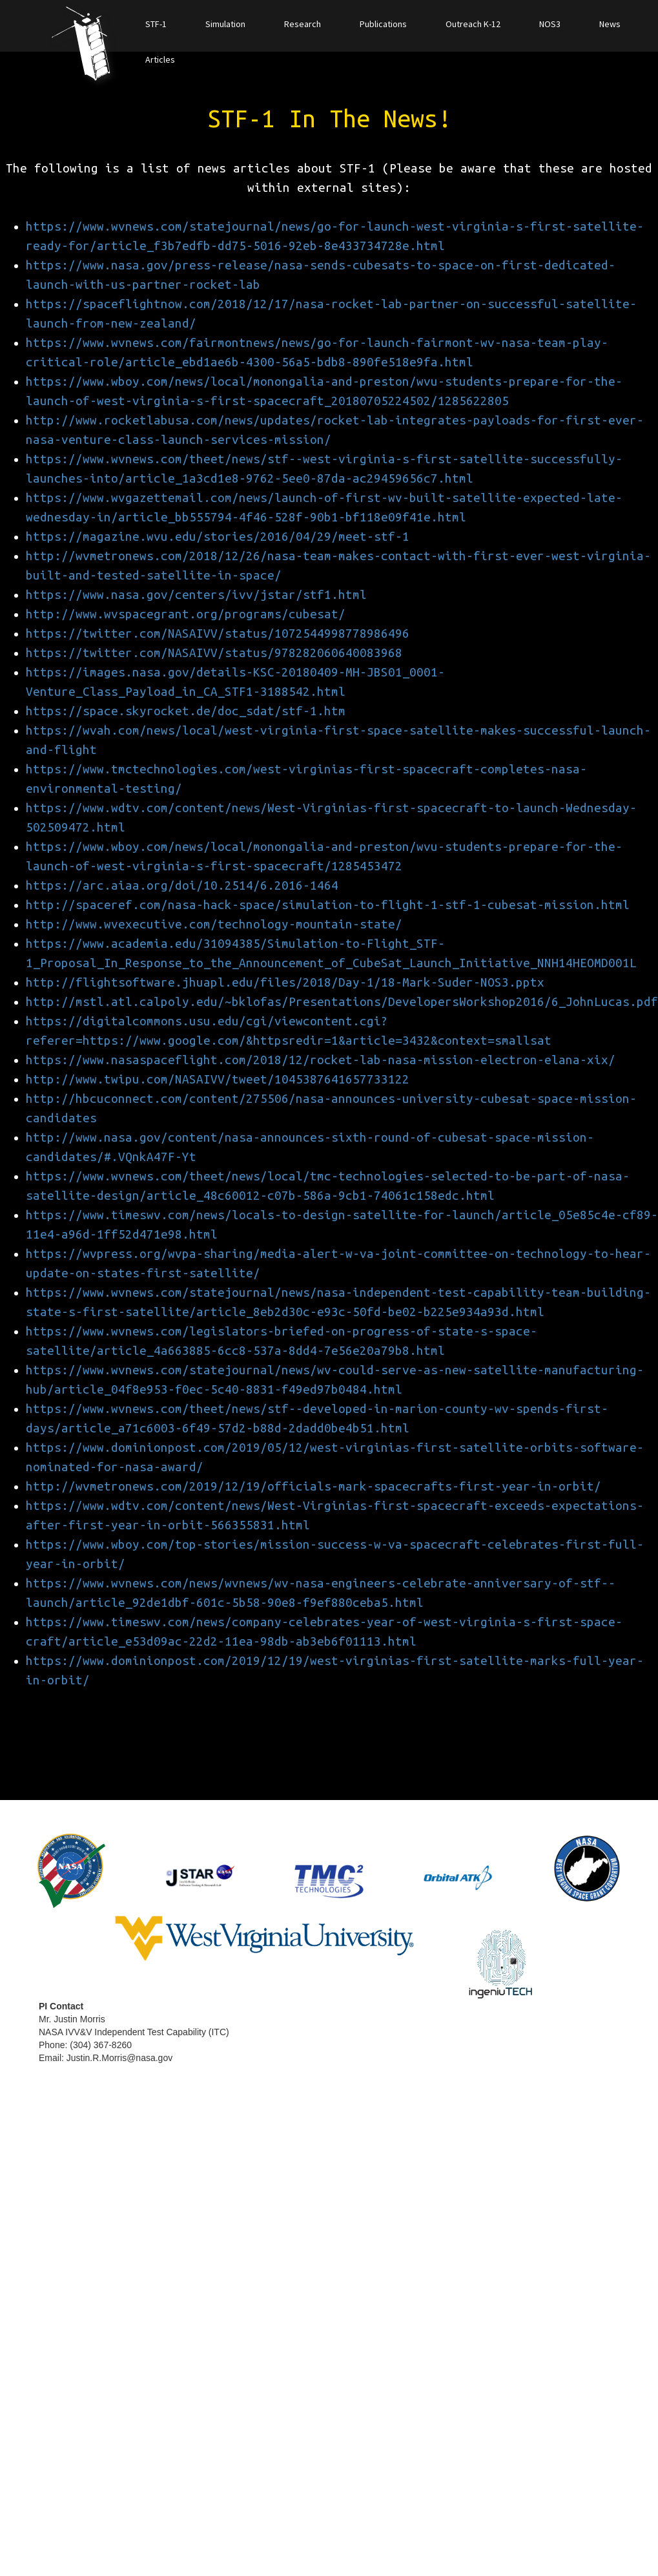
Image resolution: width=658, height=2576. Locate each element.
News (610, 24)
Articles (160, 59)
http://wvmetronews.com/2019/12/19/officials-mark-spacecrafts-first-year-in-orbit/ (313, 1486)
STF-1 (156, 24)
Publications (383, 24)
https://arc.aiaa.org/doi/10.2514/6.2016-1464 (182, 885)
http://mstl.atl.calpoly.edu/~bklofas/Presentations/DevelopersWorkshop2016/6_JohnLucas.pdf (342, 1002)
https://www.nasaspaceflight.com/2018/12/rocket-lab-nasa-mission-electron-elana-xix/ (320, 1060)
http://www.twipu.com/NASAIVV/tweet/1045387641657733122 (217, 1079)
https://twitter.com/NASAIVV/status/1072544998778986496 (217, 633)
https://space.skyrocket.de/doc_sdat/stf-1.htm (185, 711)
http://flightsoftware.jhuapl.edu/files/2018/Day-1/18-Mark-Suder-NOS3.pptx (285, 982)
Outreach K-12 (473, 24)
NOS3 (549, 24)
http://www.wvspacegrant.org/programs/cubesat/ (185, 614)
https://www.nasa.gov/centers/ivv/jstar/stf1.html (196, 595)
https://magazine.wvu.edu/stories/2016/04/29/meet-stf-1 (217, 536)
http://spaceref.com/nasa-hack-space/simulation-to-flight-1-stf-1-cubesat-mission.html (328, 905)
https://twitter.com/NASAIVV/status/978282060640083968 (214, 653)
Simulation (225, 24)
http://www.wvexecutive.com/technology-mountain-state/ (214, 924)
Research (302, 24)
